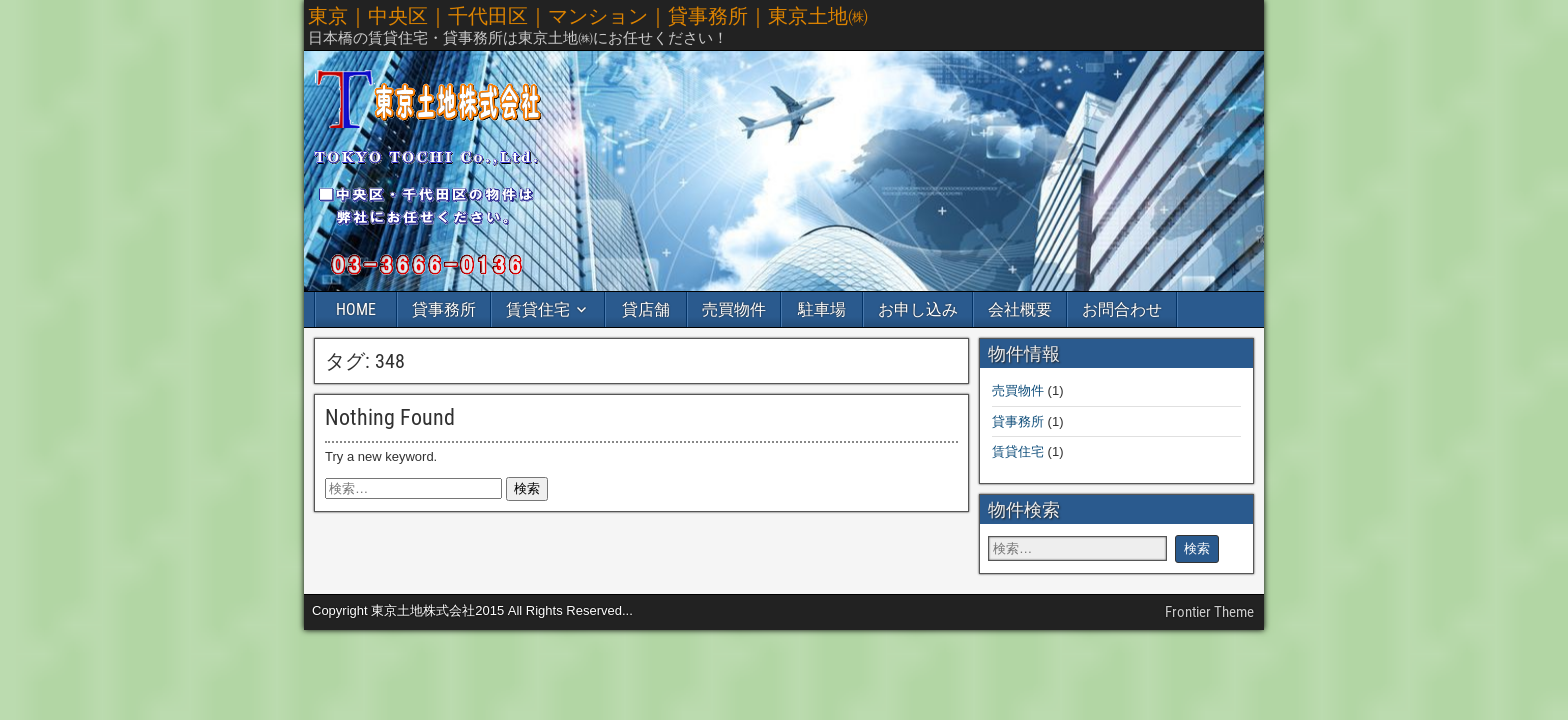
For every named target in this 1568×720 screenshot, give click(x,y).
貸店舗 (646, 309)
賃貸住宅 (538, 309)
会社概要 (1020, 309)
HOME (356, 309)
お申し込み (918, 309)
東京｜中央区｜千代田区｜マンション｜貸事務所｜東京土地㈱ (588, 16)
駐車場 (822, 309)
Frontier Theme (1209, 612)
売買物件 (734, 309)
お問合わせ (1122, 309)
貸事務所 (444, 309)
